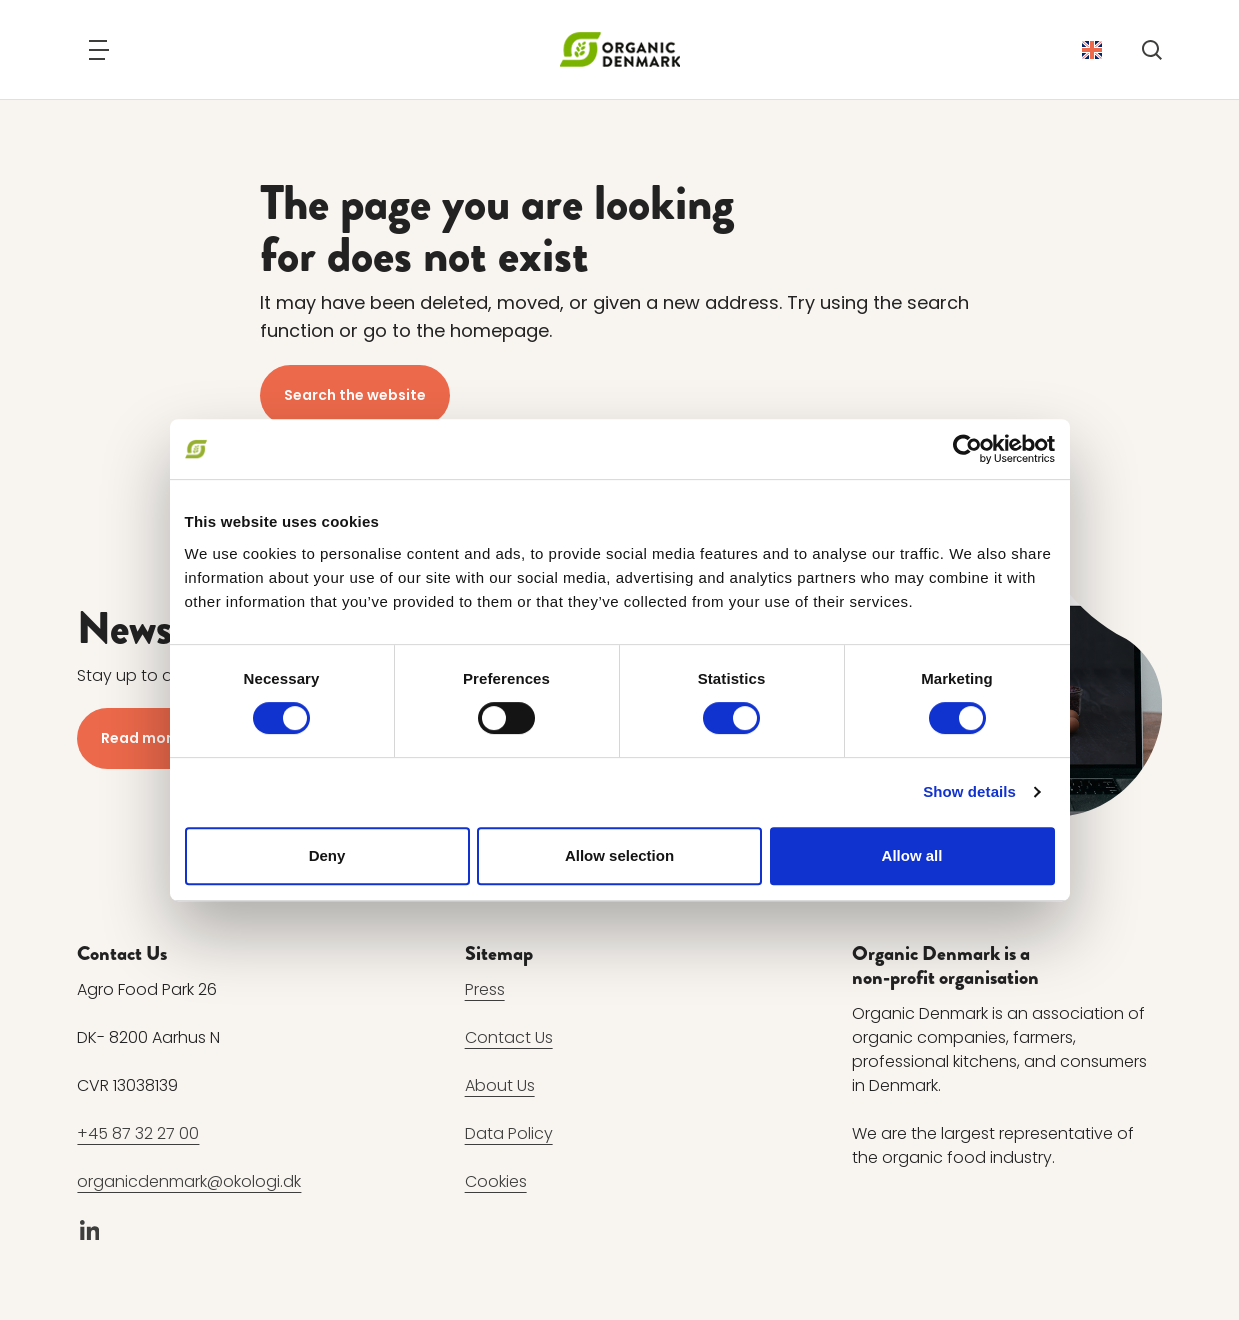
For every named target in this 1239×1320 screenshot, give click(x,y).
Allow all (912, 855)
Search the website (355, 395)
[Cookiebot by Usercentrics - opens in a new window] (967, 449)
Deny (327, 855)
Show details (969, 791)
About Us (500, 1086)
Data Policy (509, 1134)
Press (485, 990)
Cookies (496, 1182)
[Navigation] (99, 50)
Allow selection (619, 855)
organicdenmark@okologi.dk (189, 1182)
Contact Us (509, 1038)
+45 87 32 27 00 (138, 1134)
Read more (141, 738)
